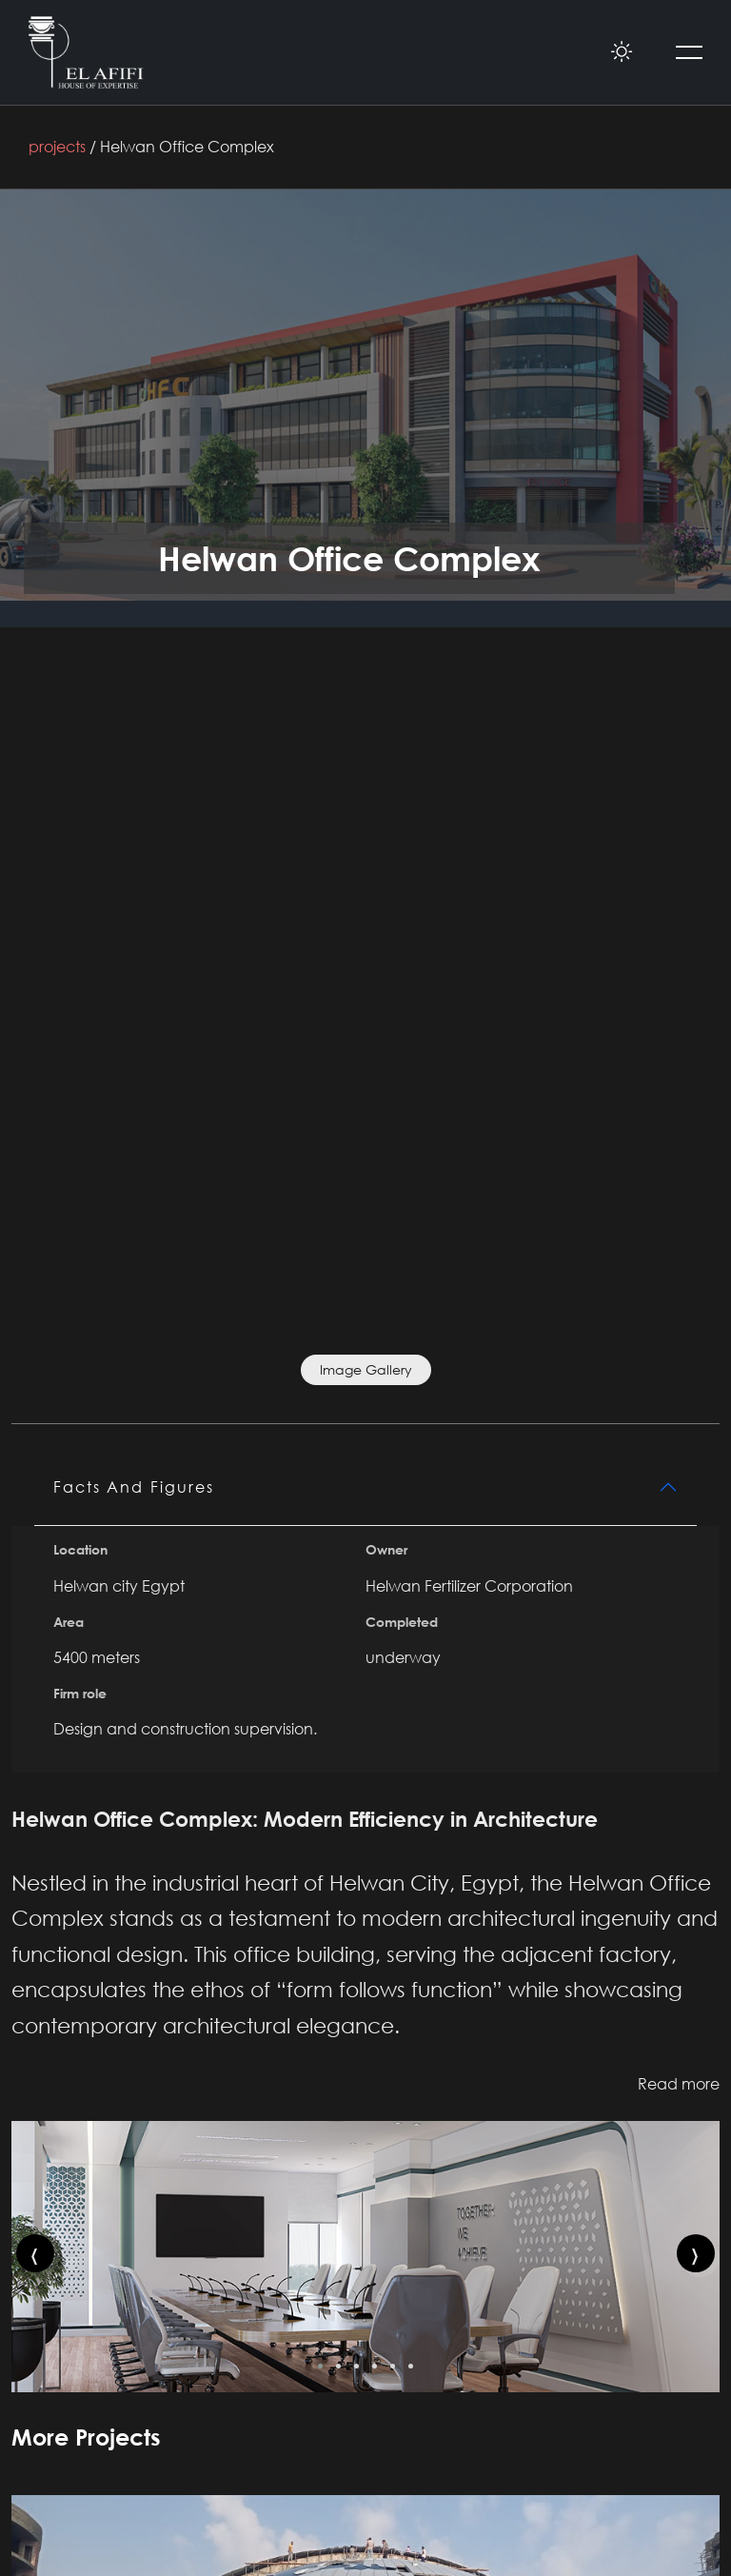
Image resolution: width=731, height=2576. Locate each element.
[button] (320, 2365)
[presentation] (35, 2253)
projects (57, 146)
